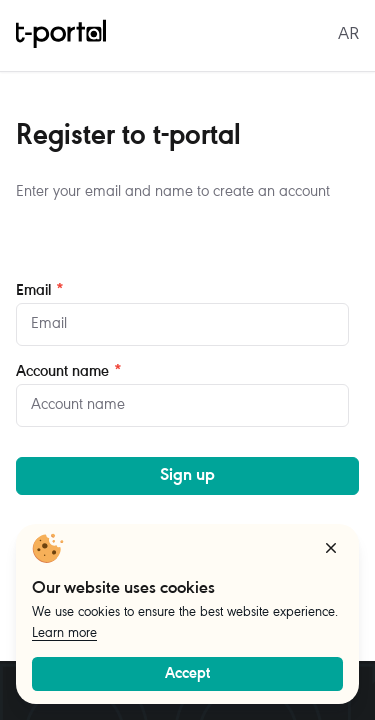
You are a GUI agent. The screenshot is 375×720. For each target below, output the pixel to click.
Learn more (64, 634)
